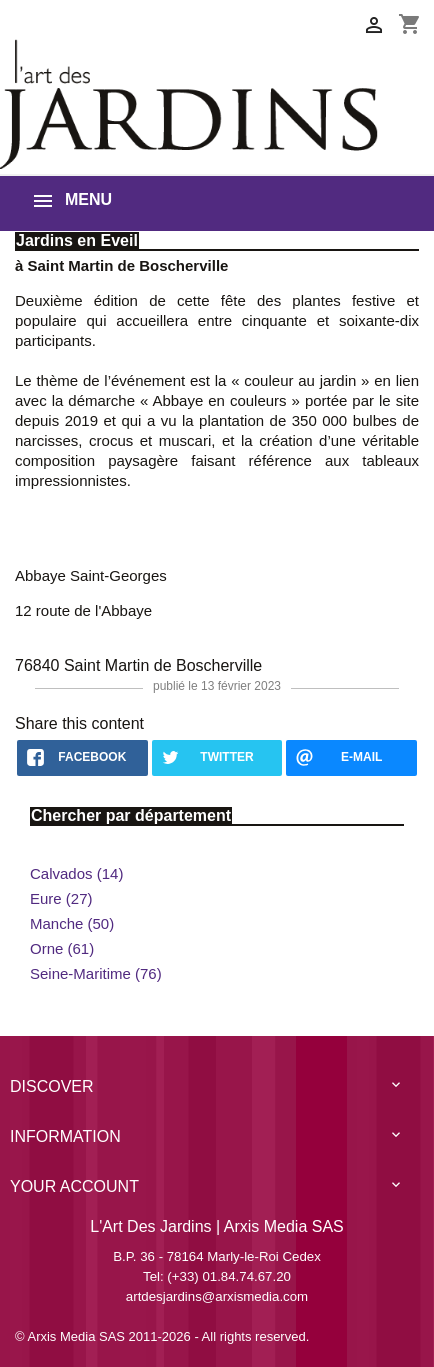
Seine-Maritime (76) (96, 973)
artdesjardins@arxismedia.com (217, 1296)
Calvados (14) (76, 873)
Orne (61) (62, 948)
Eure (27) (61, 898)
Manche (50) (72, 923)
